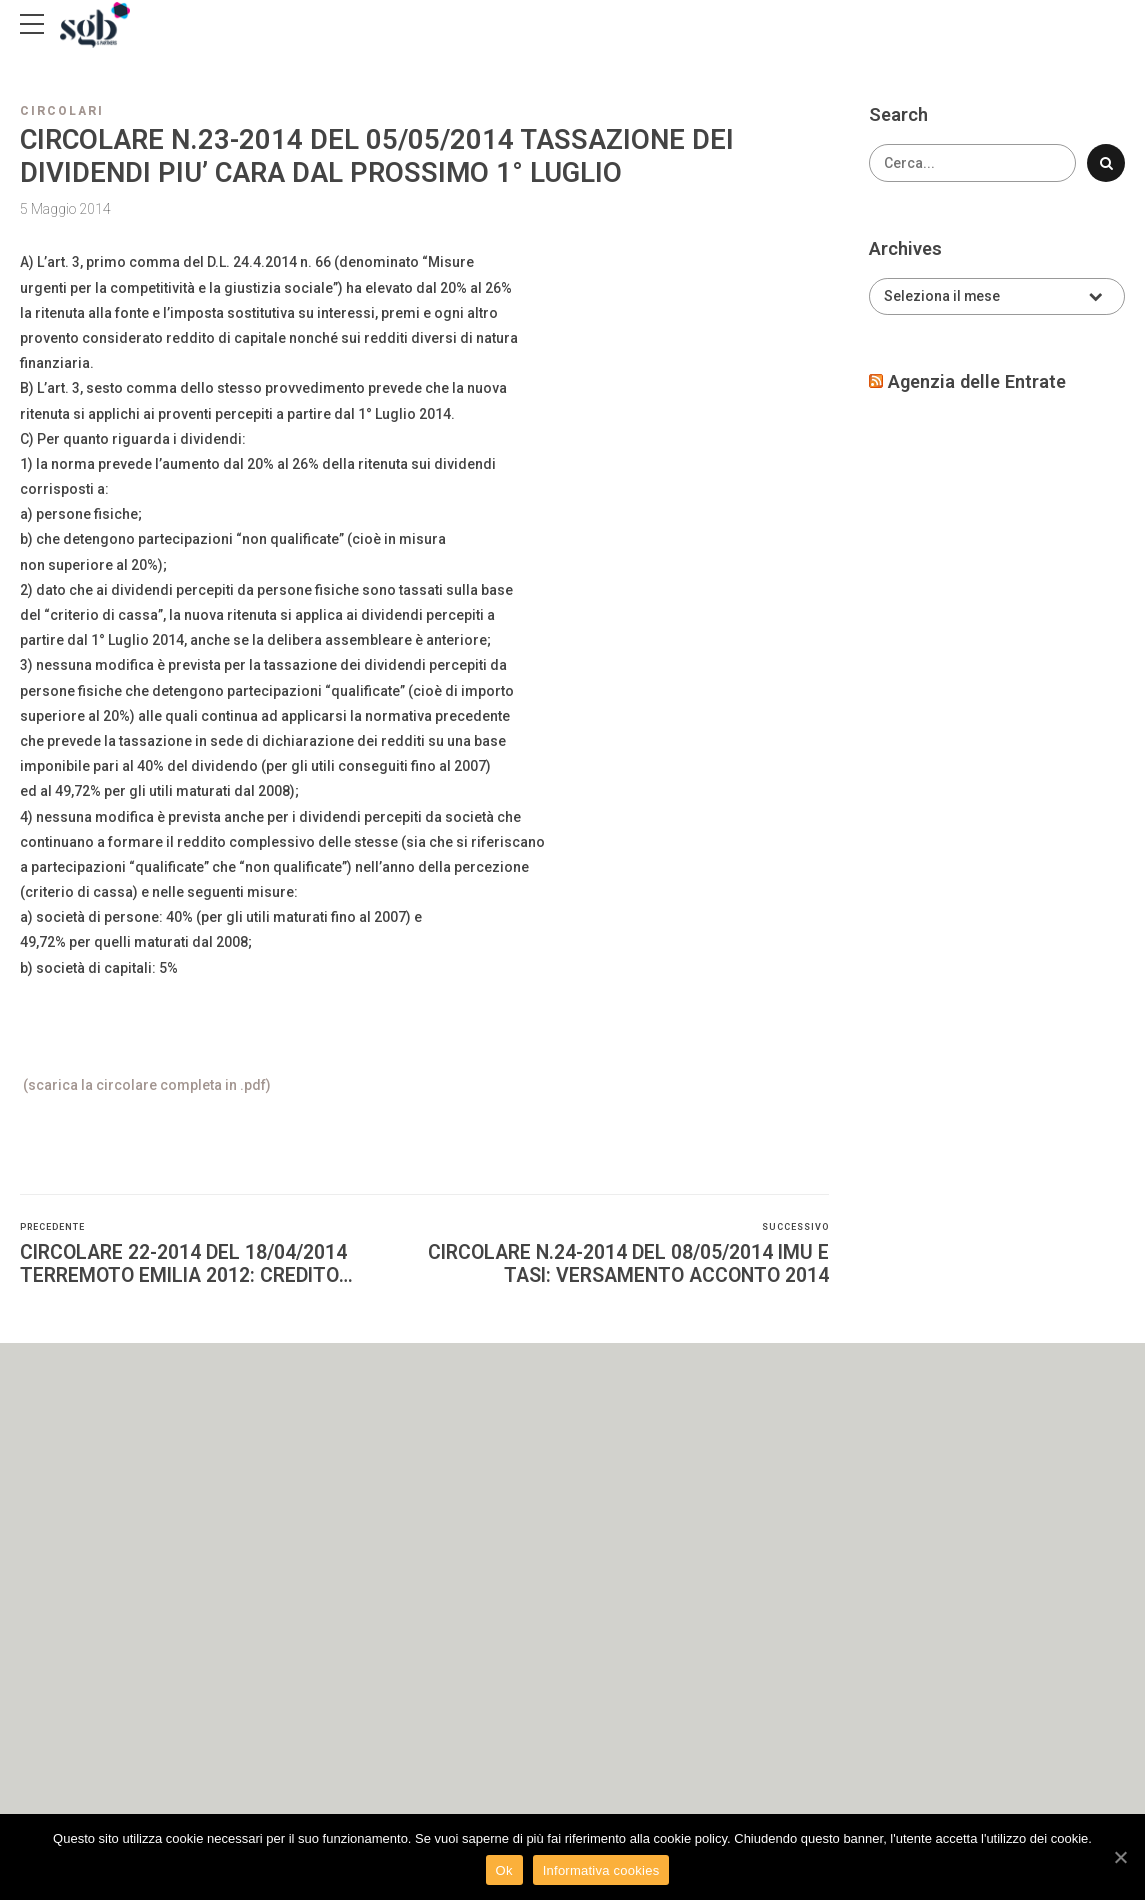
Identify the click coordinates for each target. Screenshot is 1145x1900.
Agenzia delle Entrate (977, 381)
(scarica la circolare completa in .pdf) (145, 1085)
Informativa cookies (601, 1870)
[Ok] (1120, 1857)
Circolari (62, 111)
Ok (504, 1870)
